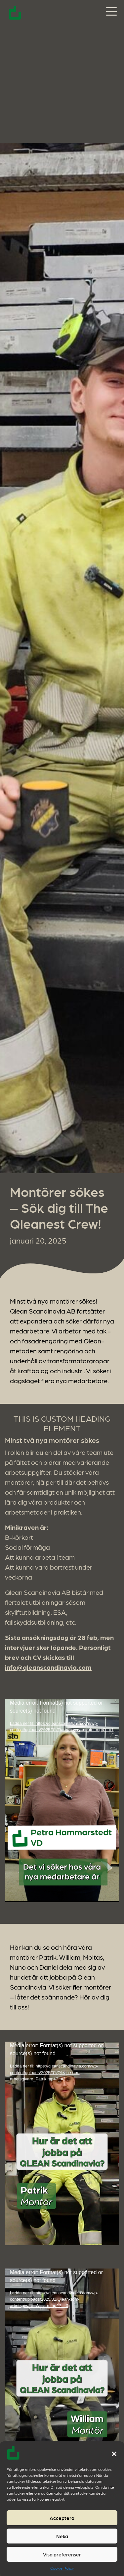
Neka (62, 2536)
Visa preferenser (62, 2554)
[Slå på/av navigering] (111, 12)
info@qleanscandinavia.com (48, 1667)
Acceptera (62, 2518)
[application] (62, 1800)
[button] (114, 2453)
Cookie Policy (62, 2568)
